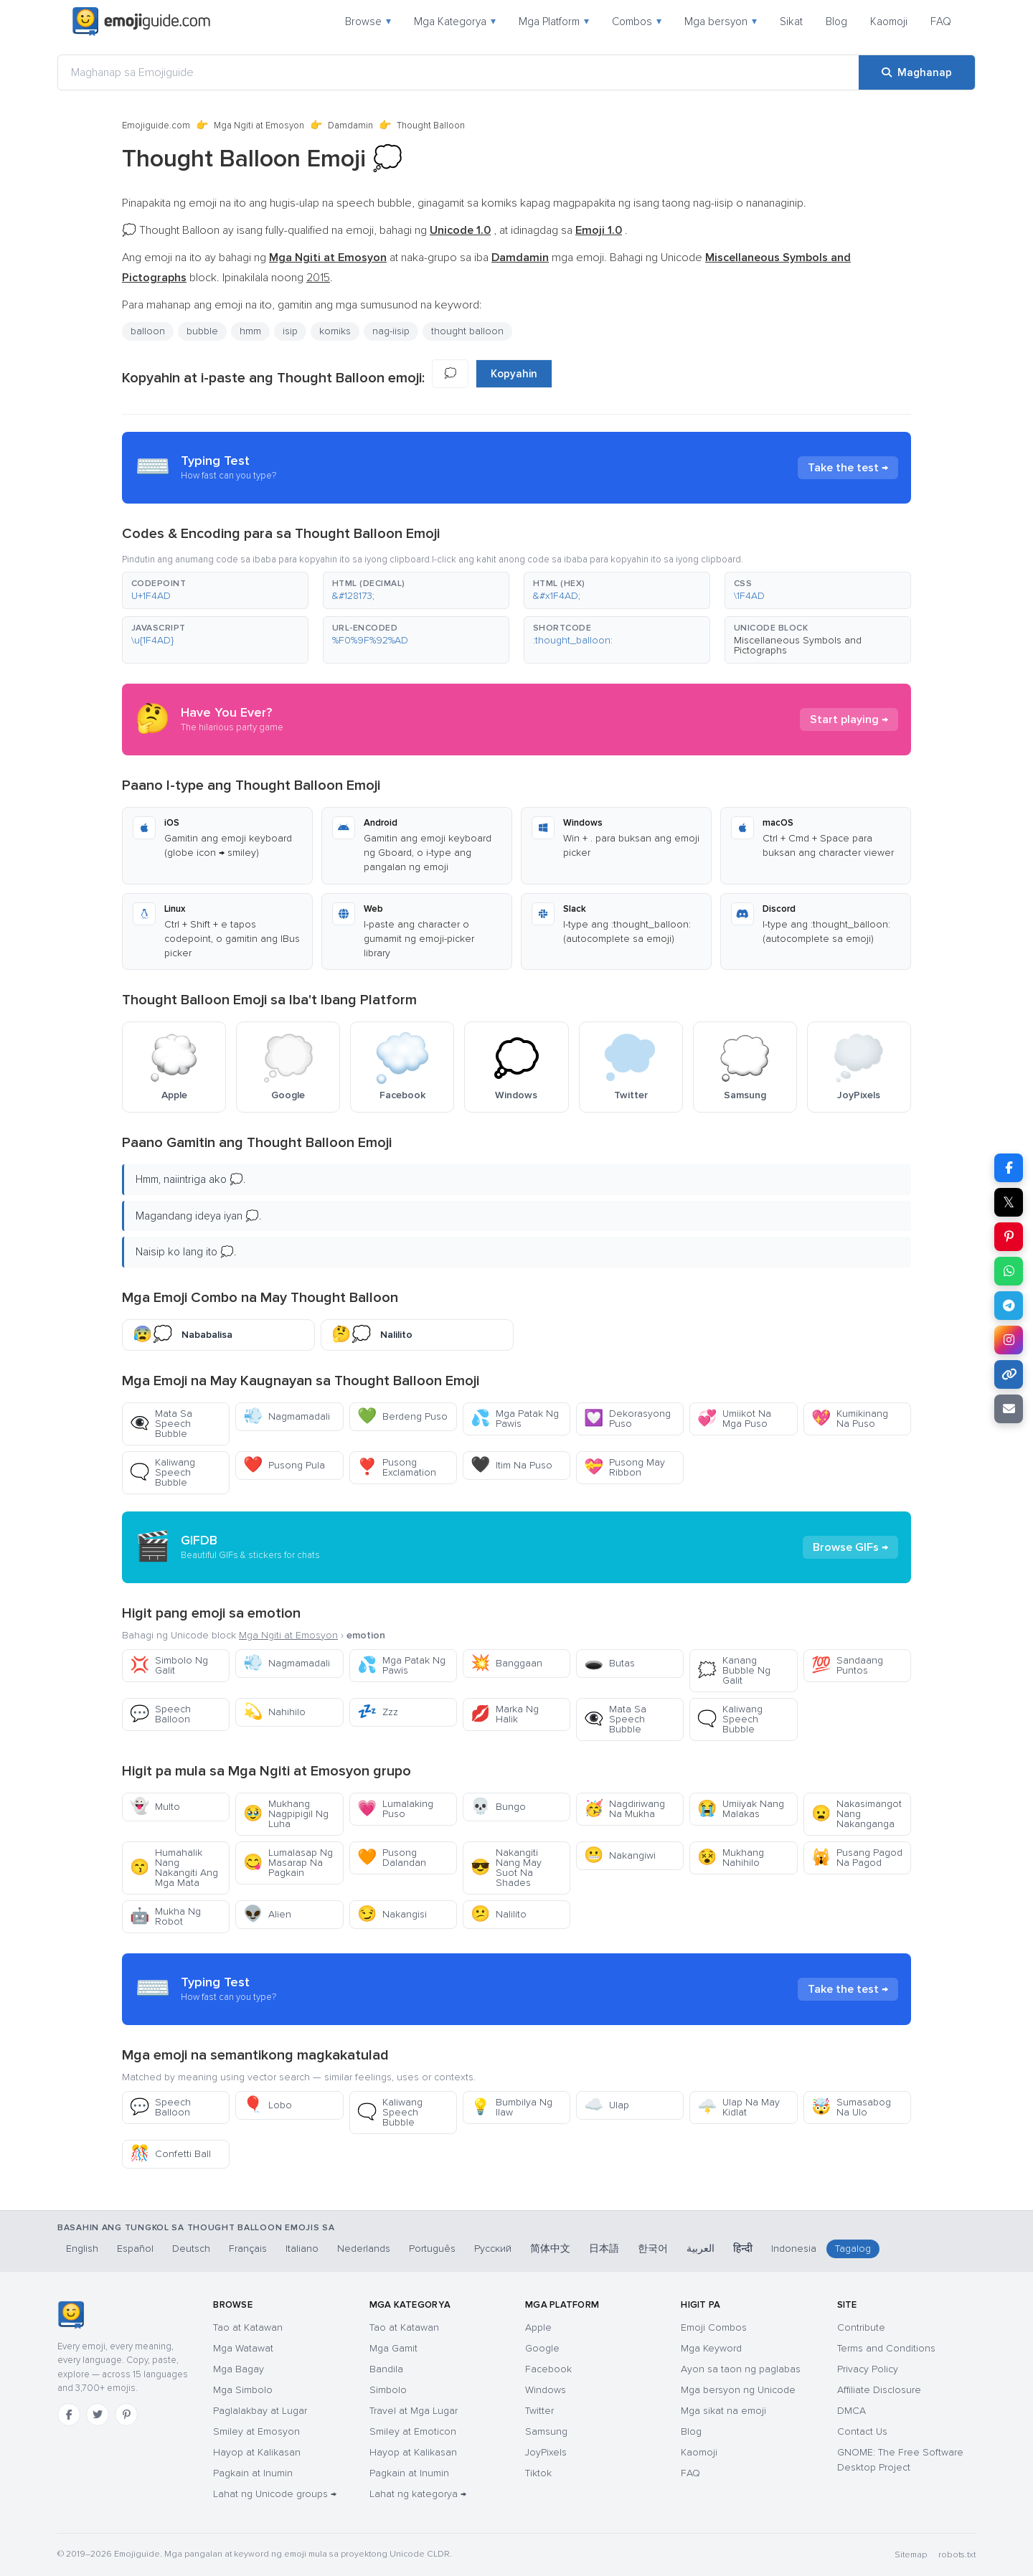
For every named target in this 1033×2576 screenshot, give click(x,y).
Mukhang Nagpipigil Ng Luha (286, 1814)
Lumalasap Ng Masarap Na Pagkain (288, 1862)
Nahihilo (274, 1712)
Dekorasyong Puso (627, 1418)
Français (248, 2248)
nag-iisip (391, 331)
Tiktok (538, 2473)
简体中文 (550, 2248)
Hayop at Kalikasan (257, 2452)
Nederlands (363, 2248)
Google (542, 2348)
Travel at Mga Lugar (413, 2411)
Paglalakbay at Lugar (260, 2411)
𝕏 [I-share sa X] (1008, 1202)
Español (135, 2248)
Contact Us (862, 2431)
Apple (538, 2327)
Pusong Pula (284, 1465)
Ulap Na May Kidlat (738, 2107)
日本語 (604, 2248)
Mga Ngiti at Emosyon (259, 125)
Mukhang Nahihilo (730, 1857)
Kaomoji (888, 21)
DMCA (851, 2411)
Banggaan (506, 1663)
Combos (636, 21)
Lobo (267, 2105)
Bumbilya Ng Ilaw (511, 2107)
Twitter (539, 2411)
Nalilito (499, 1914)
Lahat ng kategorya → (417, 2494)
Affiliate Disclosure (879, 2390)
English (82, 2248)
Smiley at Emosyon (256, 2431)
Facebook (548, 2369)
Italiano (302, 2248)
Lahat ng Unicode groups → (274, 2494)
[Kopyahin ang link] (1008, 1374)
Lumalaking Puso (395, 1809)
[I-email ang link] (1008, 1409)
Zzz (377, 1712)
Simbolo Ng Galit (169, 1665)
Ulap (606, 2105)
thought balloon (467, 331)
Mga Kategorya (455, 21)
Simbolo (388, 2390)
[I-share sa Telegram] (1008, 1305)
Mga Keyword (711, 2348)
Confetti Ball (170, 2154)
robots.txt (957, 2554)
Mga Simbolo (243, 2390)
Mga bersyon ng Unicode (738, 2390)
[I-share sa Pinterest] (1008, 1236)
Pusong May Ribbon (624, 1467)
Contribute (861, 2327)
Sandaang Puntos (847, 1665)
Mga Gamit (393, 2348)
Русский (492, 2248)
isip (290, 331)
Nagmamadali (286, 1416)
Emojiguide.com (156, 125)
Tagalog (853, 2248)
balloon (148, 331)
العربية (700, 2248)
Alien (267, 1914)
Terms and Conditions (886, 2348)
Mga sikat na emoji (723, 2411)
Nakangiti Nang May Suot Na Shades (506, 1867)
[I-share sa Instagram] (1008, 1340)
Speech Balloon (160, 1714)
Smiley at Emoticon (412, 2431)
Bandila (386, 2369)
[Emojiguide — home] (141, 21)
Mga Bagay (238, 2369)
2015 (318, 277)
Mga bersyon (720, 21)
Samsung (546, 2431)
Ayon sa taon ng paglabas (741, 2369)
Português (432, 2248)
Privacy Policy (867, 2369)
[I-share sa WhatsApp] (1008, 1271)
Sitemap (911, 2554)
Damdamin (350, 125)
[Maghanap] (917, 72)
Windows (545, 2390)
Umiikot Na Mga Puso (734, 1418)
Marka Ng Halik (505, 1714)
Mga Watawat (243, 2348)
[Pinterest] (126, 2414)
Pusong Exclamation (396, 1467)
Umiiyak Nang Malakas (740, 1809)
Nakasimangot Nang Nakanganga (856, 1814)
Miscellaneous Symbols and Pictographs (798, 645)
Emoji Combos (714, 2327)
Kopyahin (514, 373)
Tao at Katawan (248, 2327)
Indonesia (793, 2248)
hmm (250, 331)
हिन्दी (743, 2248)
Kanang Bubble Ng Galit (733, 1670)
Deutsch (191, 2248)
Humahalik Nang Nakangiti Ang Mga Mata (174, 1867)
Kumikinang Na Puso (849, 1418)
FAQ (940, 21)
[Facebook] (68, 2414)
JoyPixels (546, 2452)
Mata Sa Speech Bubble (161, 1423)
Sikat (791, 21)
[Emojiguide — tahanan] (70, 2315)
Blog (836, 21)
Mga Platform (554, 21)
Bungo (498, 1806)
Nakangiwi (620, 1855)
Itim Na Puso (511, 1465)
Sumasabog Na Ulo (851, 2107)
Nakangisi (392, 1914)
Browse (368, 21)
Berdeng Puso (402, 1416)
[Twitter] (97, 2414)
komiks (335, 331)
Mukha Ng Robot (165, 1916)
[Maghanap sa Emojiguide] (458, 72)
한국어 (653, 2248)
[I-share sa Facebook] (1008, 1167)
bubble (202, 331)
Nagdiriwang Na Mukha (624, 1809)
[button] (215, 590)
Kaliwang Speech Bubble (162, 1472)
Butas (609, 1663)
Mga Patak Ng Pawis (515, 1418)
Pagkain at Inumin (253, 2473)
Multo (155, 1806)
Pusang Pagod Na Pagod (856, 1857)
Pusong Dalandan (391, 1857)
